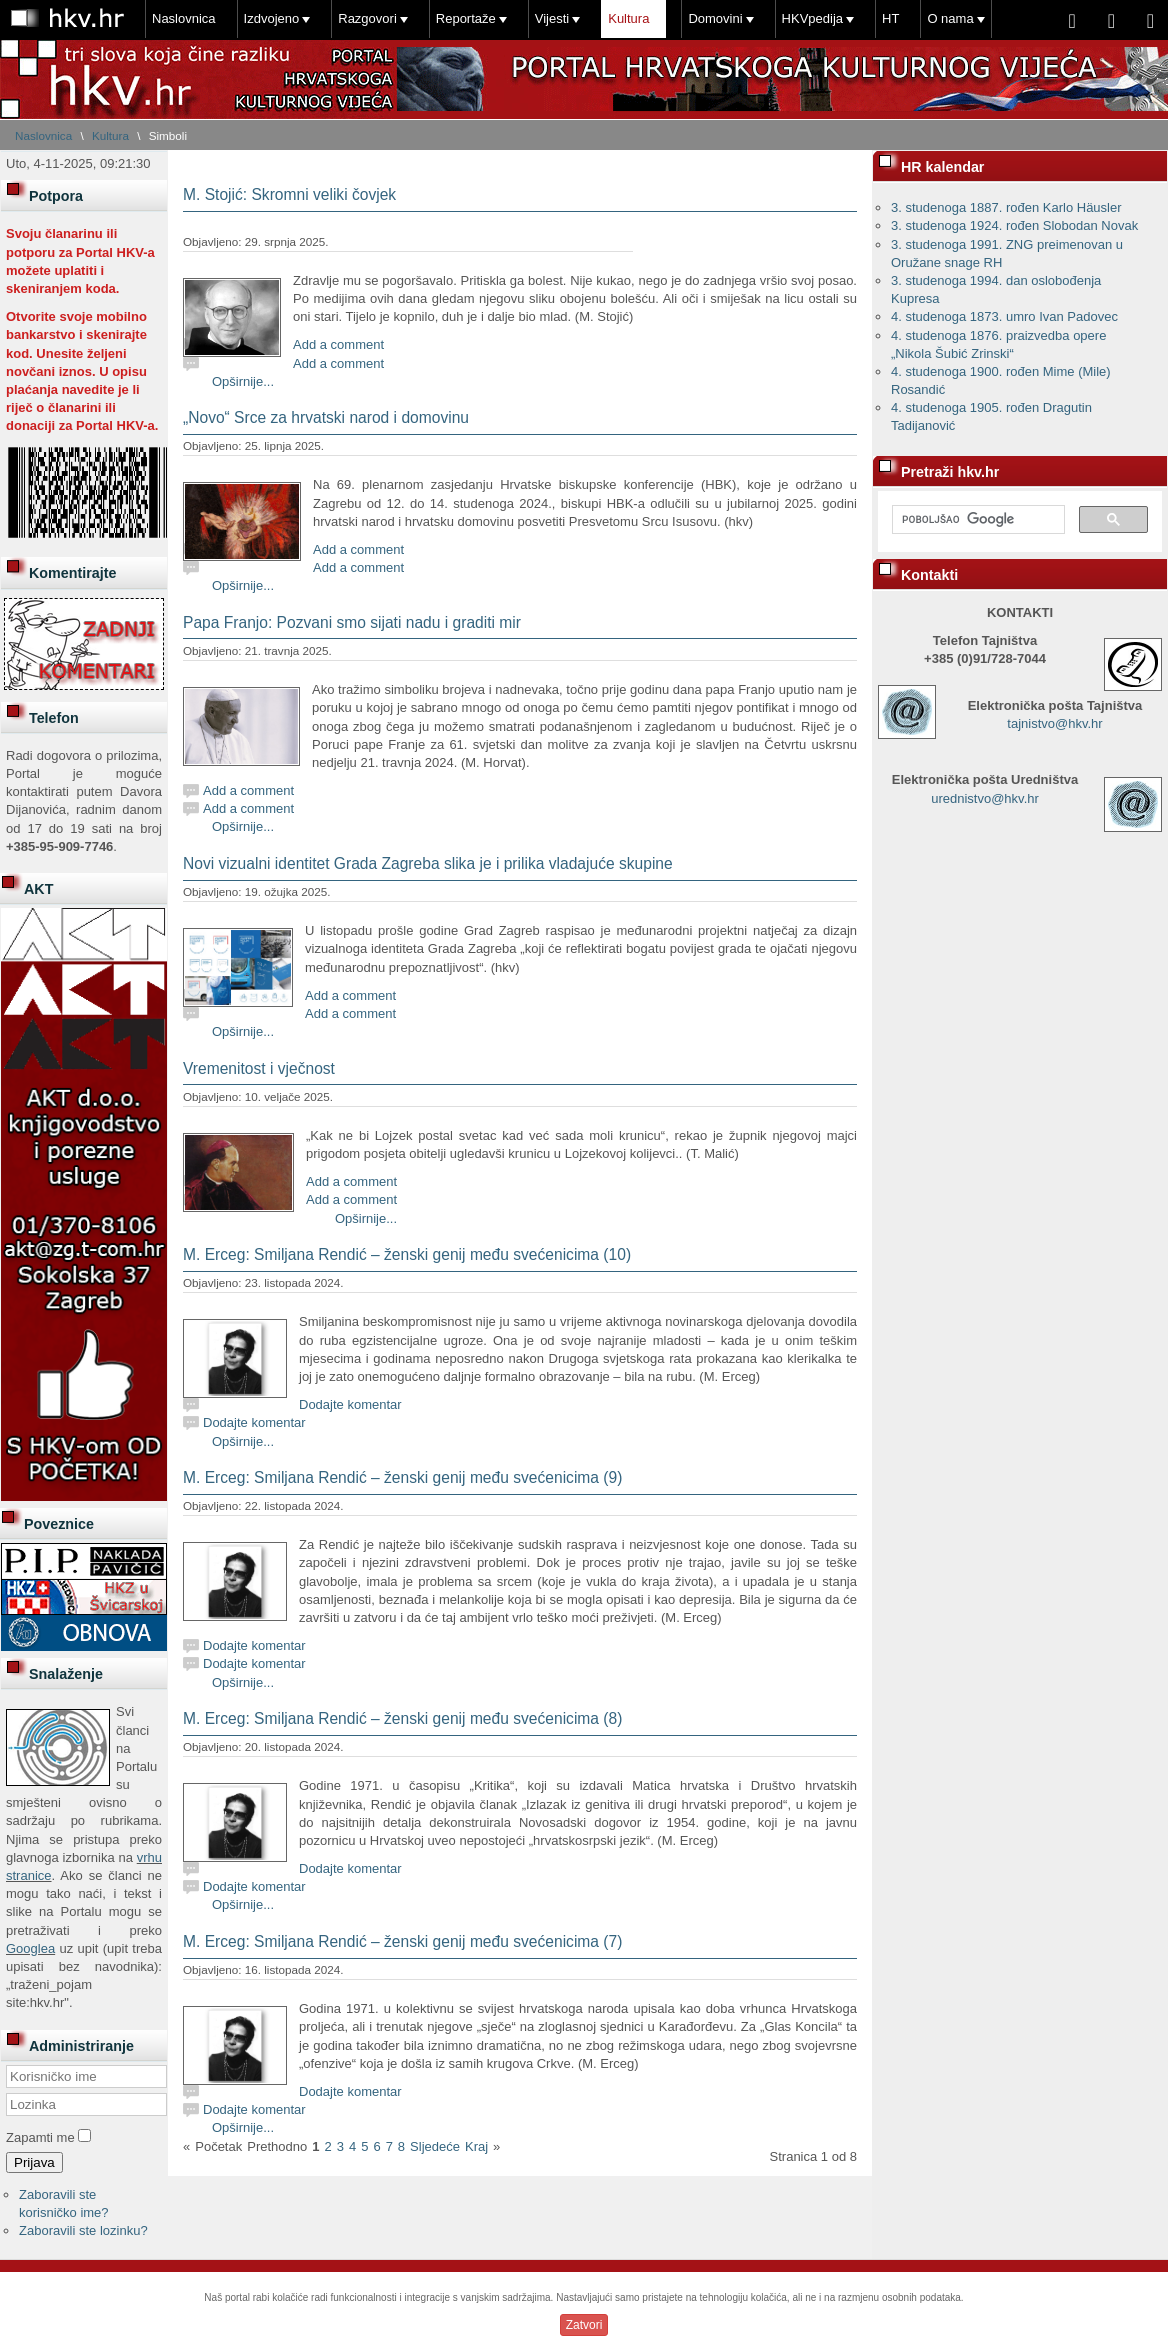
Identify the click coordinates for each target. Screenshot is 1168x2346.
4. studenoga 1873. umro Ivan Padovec (1004, 316)
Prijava (34, 2162)
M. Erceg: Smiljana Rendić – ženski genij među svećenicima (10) (407, 1254)
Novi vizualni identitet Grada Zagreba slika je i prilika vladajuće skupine (428, 863)
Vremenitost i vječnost (259, 1068)
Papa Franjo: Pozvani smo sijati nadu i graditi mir (352, 622)
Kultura (628, 18)
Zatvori (584, 2325)
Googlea (30, 1948)
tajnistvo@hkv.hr (1054, 723)
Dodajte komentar (350, 1404)
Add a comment (338, 344)
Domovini (715, 18)
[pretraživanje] (976, 520)
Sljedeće (435, 2146)
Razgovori (367, 18)
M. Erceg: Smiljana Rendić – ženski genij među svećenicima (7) (402, 1941)
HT (890, 18)
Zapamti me (40, 2137)
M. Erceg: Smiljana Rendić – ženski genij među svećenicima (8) (402, 1718)
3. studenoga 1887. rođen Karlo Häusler (1006, 207)
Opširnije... (243, 381)
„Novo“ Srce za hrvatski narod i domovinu (326, 417)
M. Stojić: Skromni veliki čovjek (289, 194)
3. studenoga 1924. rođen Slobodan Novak (1014, 225)
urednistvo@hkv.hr (985, 798)
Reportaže (466, 18)
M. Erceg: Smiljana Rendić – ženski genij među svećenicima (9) (402, 1477)
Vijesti (552, 18)
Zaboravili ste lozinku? (83, 2230)
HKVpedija (812, 18)
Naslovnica (184, 18)
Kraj (476, 2146)
